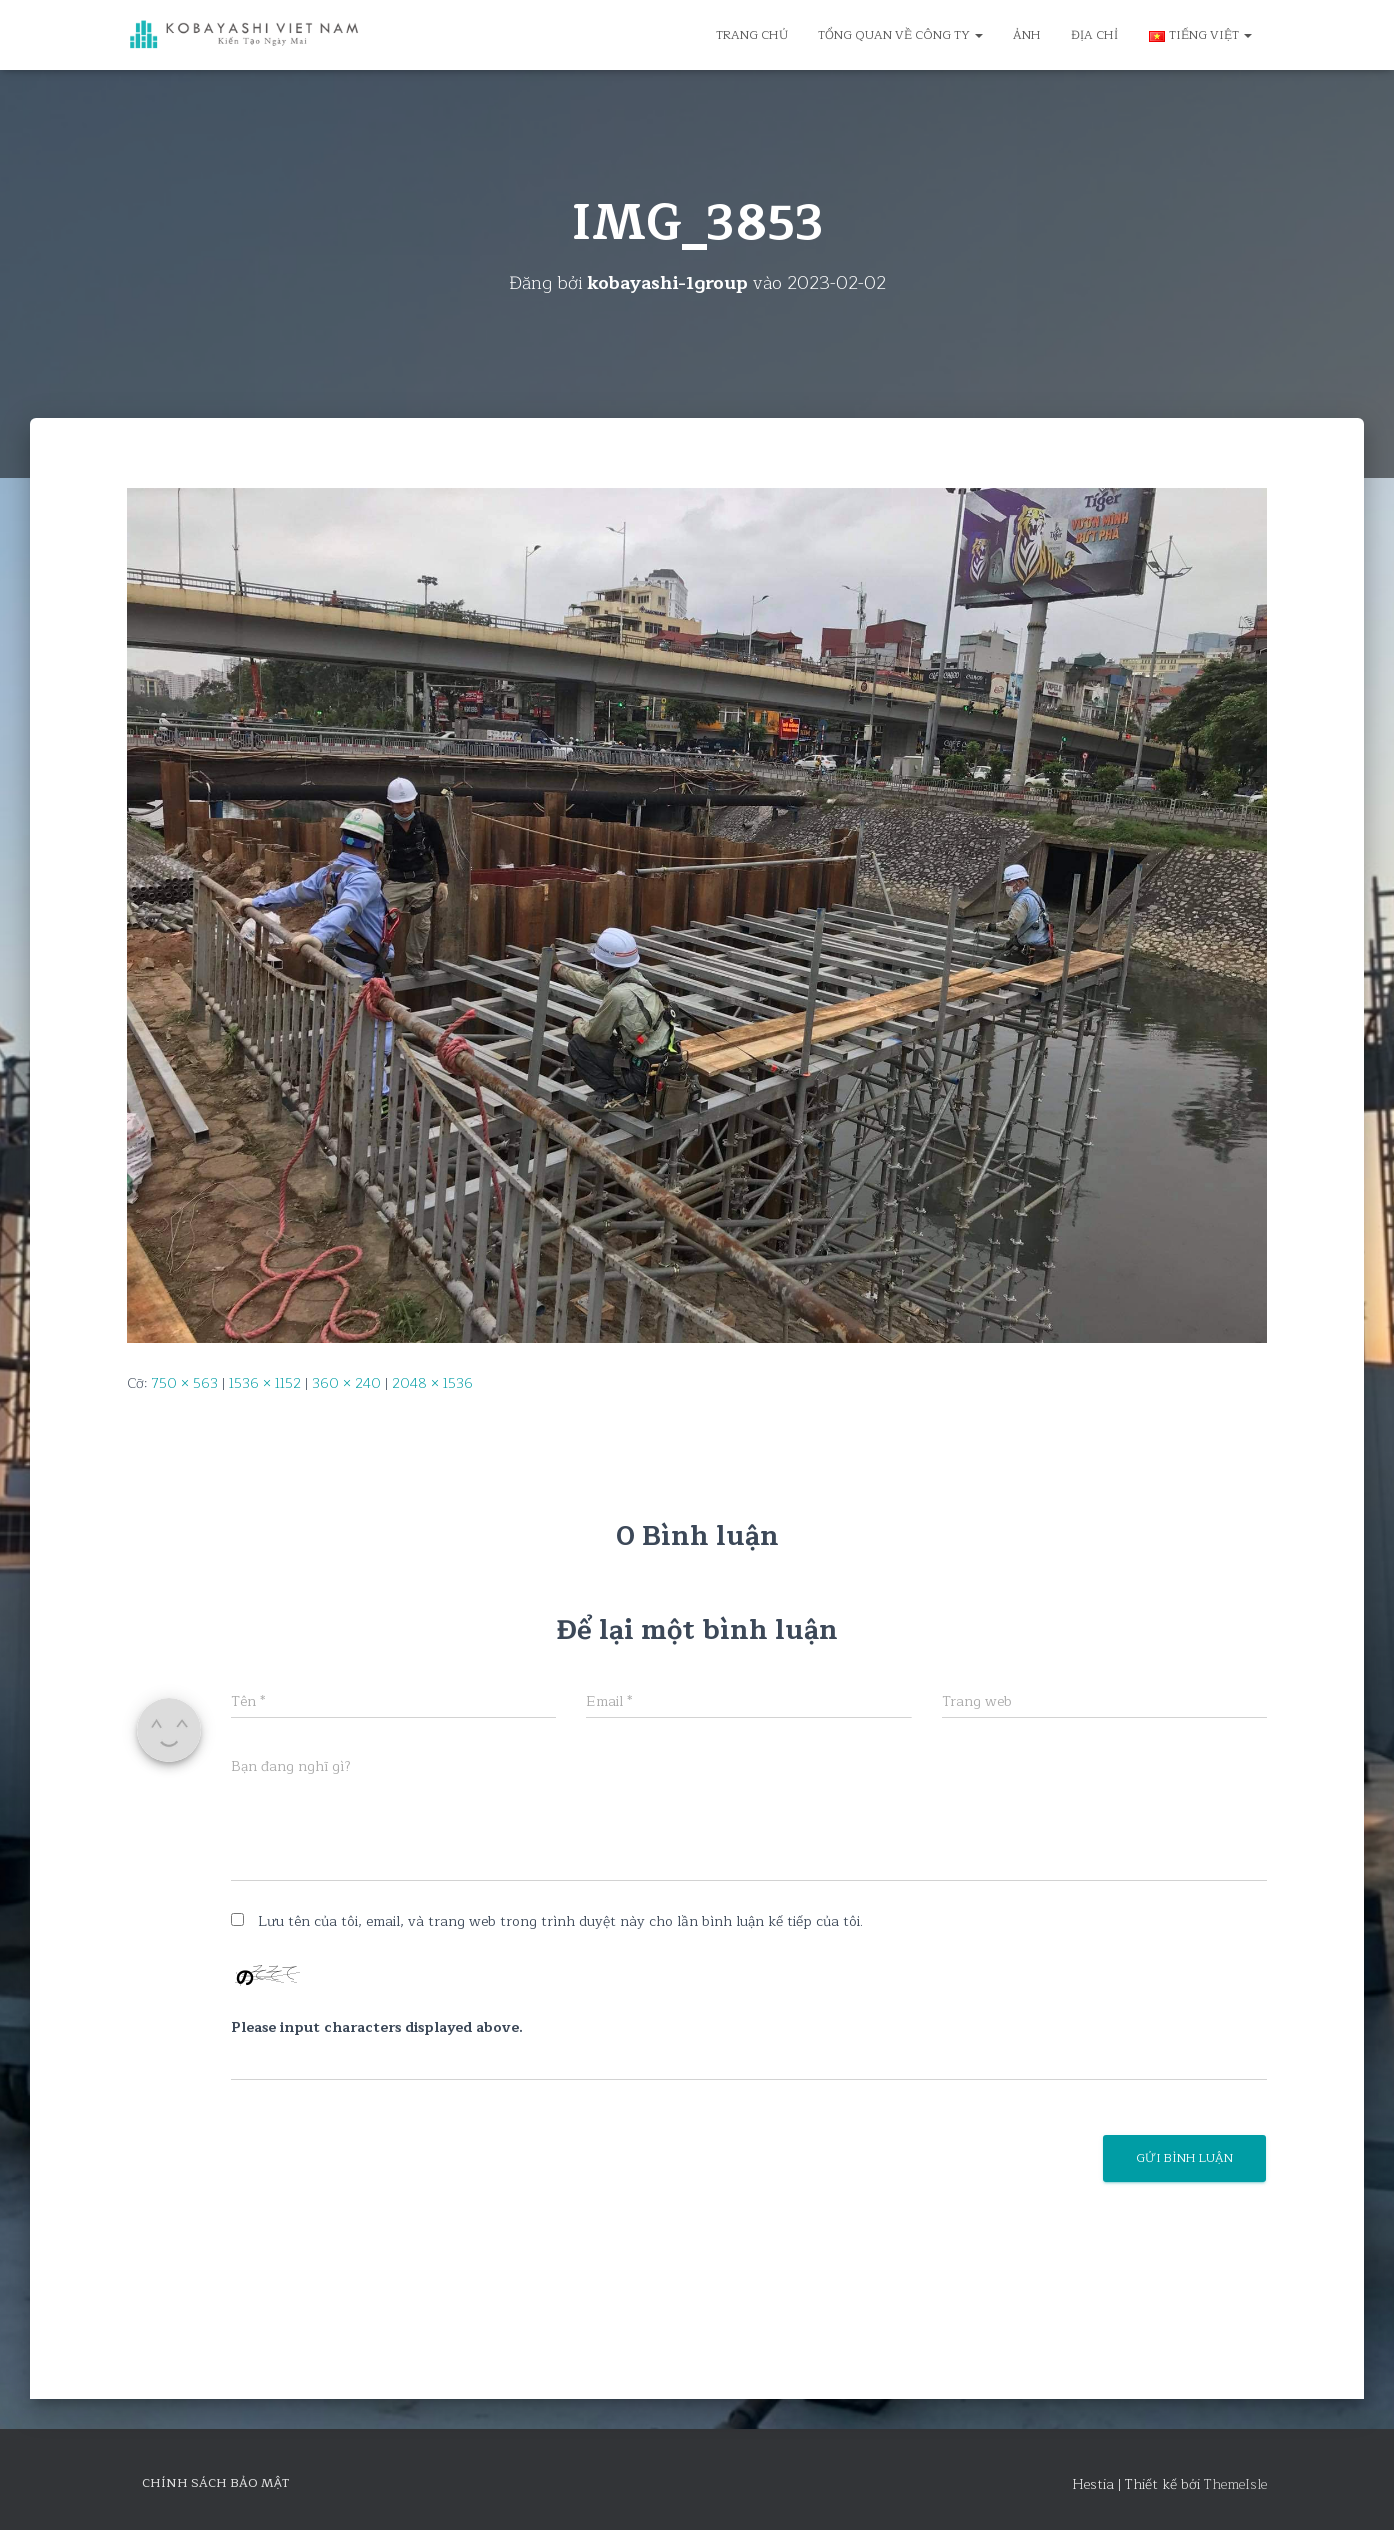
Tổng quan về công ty (900, 35)
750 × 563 (184, 1383)
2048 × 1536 (432, 1383)
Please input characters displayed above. (377, 2028)
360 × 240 (346, 1383)
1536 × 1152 (265, 1383)
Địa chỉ (1095, 35)
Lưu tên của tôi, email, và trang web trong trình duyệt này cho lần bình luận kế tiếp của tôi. (560, 1921)
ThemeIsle (1235, 2484)
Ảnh (1027, 35)
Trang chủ (752, 35)
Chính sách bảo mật (215, 2483)
